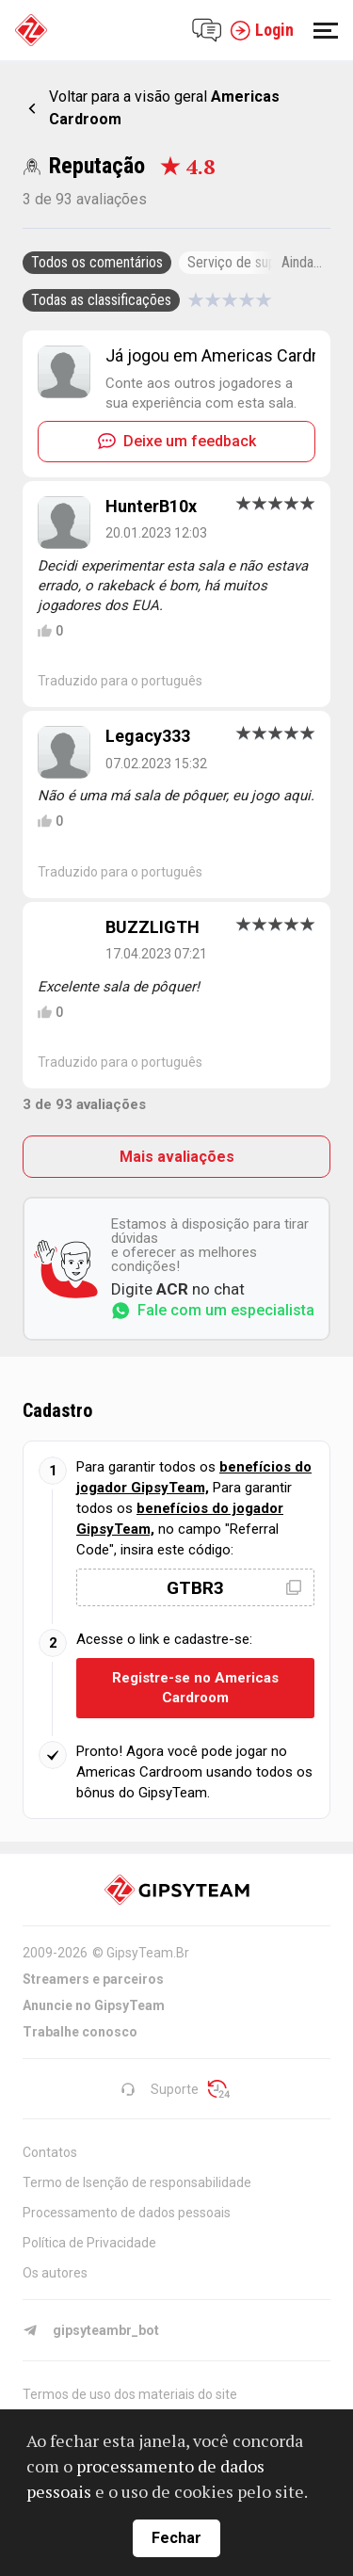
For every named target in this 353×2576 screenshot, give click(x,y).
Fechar (176, 2538)
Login (262, 30)
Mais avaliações (177, 1157)
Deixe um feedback (177, 441)
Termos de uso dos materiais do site (130, 2394)
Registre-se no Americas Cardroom (195, 1687)
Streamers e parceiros (93, 1979)
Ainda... (301, 262)
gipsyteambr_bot (91, 2330)
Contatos (50, 2152)
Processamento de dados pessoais (127, 2212)
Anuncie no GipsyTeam (94, 2005)
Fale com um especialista (212, 1310)
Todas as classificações (101, 300)
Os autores (55, 2272)
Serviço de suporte (243, 262)
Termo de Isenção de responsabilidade (137, 2182)
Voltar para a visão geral (164, 108)
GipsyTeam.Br (147, 1952)
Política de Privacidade (89, 2242)
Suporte (159, 2089)
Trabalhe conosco (80, 2031)
